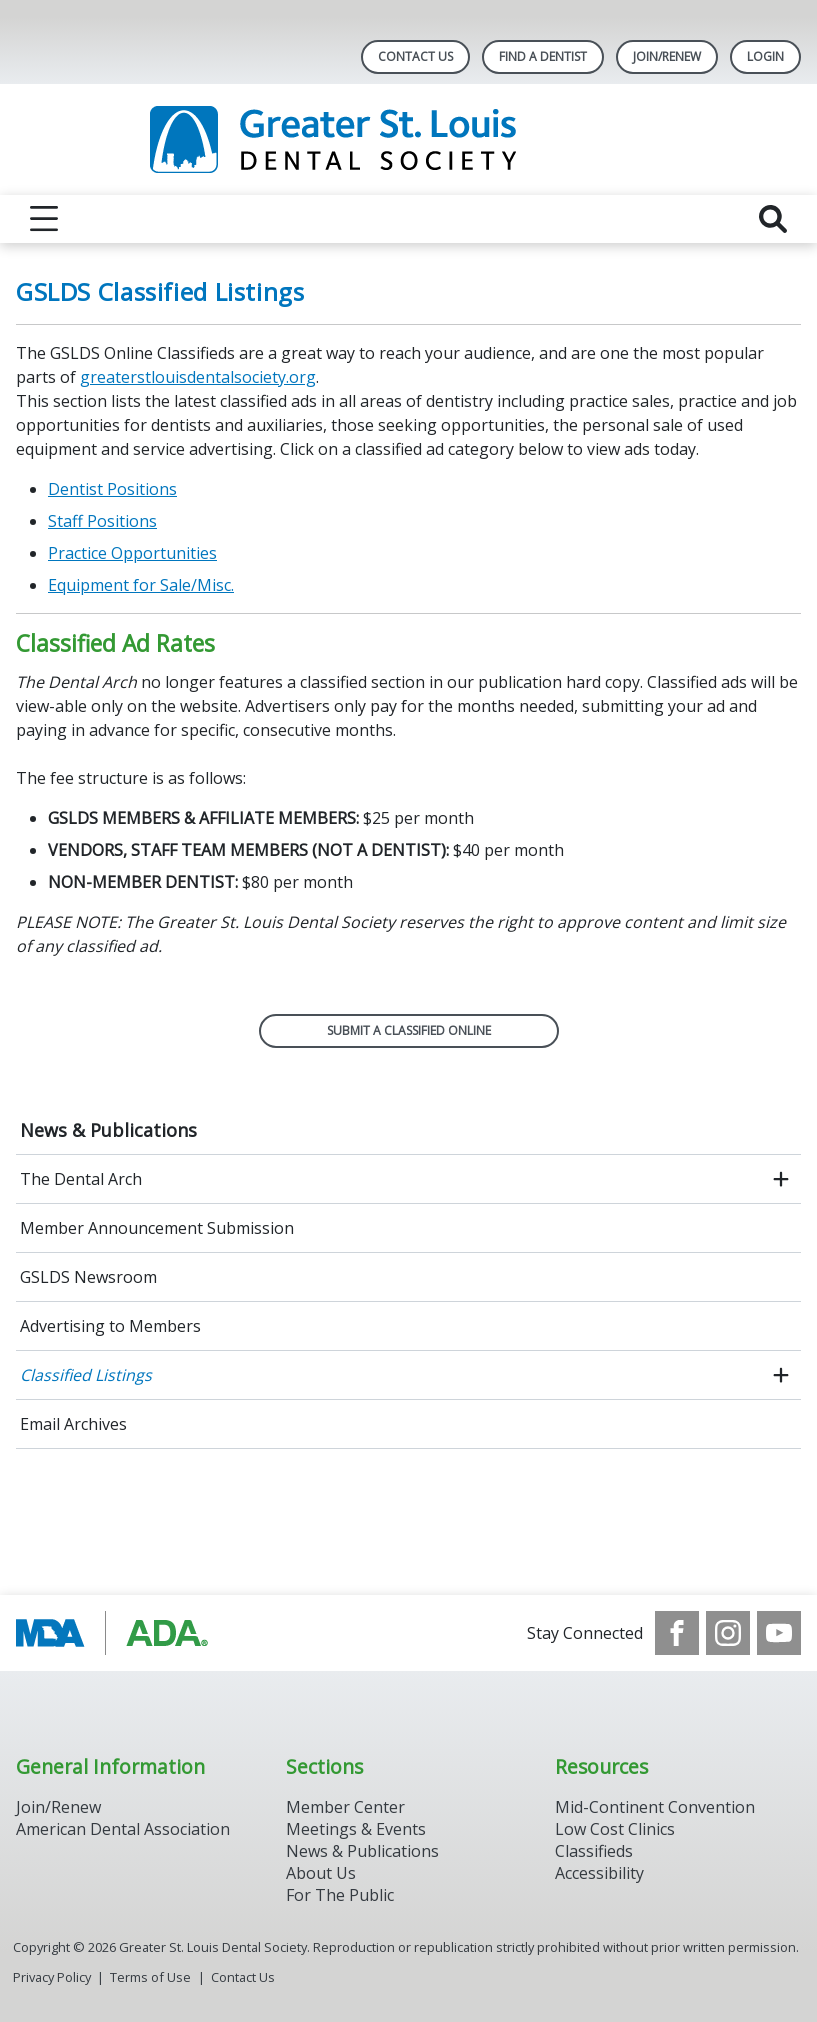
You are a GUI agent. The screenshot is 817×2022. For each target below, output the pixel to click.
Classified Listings (86, 1375)
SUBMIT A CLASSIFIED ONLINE (409, 1030)
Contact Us (415, 56)
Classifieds (594, 1851)
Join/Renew (667, 56)
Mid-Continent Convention (655, 1807)
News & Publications (108, 1130)
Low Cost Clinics (615, 1829)
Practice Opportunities (132, 553)
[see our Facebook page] (677, 1633)
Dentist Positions (112, 489)
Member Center (345, 1807)
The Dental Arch (81, 1179)
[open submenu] (781, 1179)
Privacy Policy (52, 1977)
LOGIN (765, 56)
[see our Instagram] (728, 1633)
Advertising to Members (110, 1326)
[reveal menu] (44, 219)
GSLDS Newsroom (88, 1277)
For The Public (340, 1895)
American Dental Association (123, 1829)
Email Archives (73, 1424)
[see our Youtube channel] (779, 1633)
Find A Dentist (543, 56)
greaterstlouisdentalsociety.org (198, 377)
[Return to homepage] (408, 139)
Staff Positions (102, 521)
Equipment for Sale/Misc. (141, 585)
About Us (321, 1873)
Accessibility (599, 1873)
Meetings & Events (356, 1829)
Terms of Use (150, 1977)
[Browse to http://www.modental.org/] (117, 1633)
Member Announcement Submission (157, 1228)
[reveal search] (773, 219)
